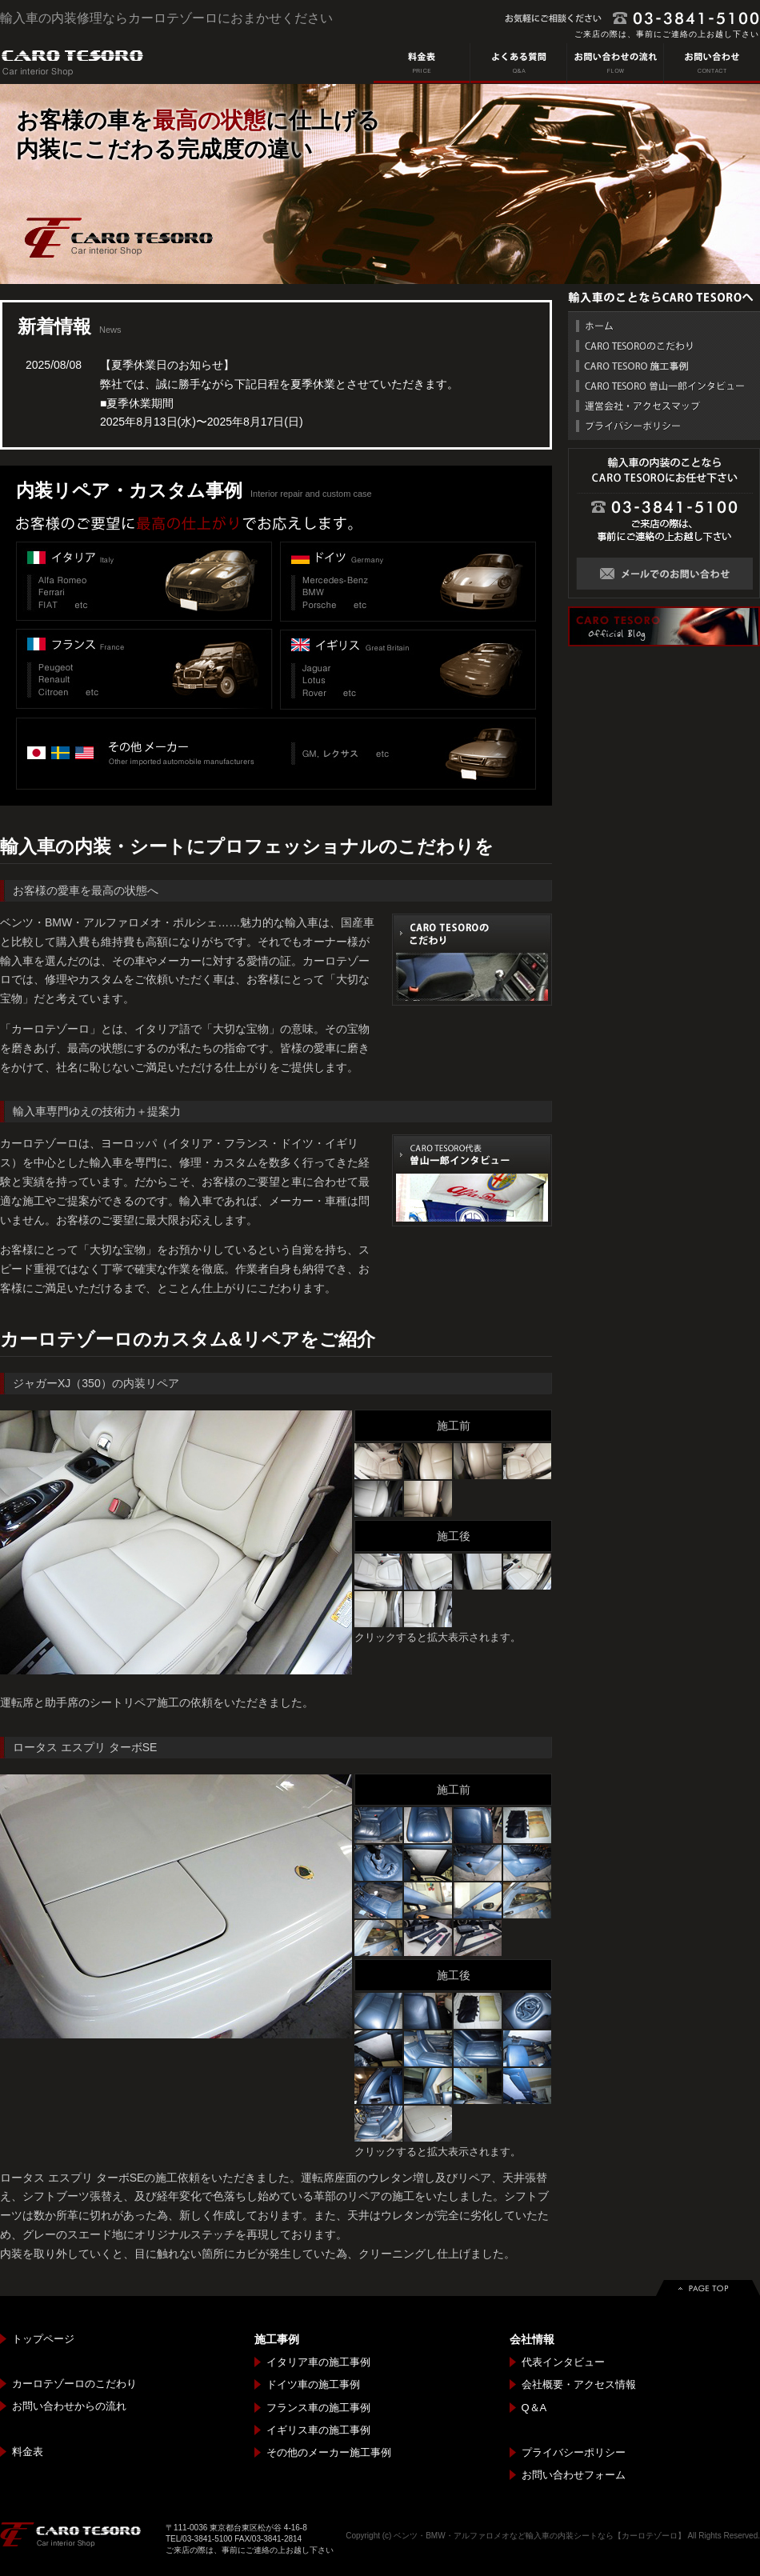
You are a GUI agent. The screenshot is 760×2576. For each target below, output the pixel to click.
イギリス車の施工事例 (318, 2430)
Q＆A (534, 2408)
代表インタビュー (563, 2362)
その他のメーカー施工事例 (328, 2452)
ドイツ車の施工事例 (313, 2384)
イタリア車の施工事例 (318, 2362)
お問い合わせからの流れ (69, 2406)
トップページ (43, 2339)
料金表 (27, 2452)
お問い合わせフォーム (574, 2475)
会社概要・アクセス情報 (579, 2384)
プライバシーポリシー (574, 2452)
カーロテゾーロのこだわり (74, 2384)
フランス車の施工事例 (318, 2408)
